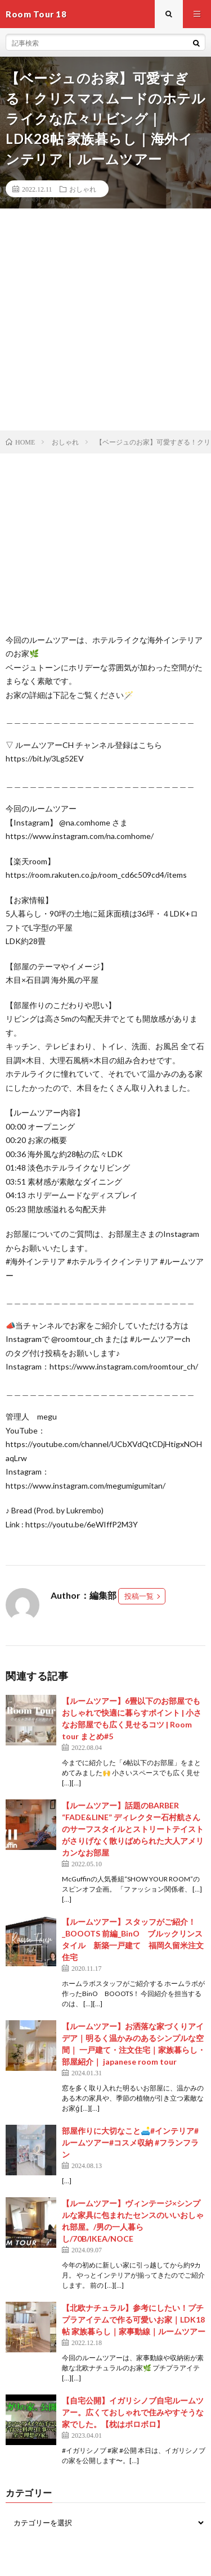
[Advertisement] (105, 319)
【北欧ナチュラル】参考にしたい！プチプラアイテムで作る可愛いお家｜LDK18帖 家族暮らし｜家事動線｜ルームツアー (133, 2319)
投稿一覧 (139, 1595)
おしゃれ (82, 188)
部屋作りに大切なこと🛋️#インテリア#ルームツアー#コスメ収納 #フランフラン (130, 2142)
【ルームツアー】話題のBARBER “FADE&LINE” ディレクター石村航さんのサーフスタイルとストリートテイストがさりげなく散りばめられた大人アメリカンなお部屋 (133, 1829)
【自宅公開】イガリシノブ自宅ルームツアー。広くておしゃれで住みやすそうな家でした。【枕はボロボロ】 (133, 2412)
